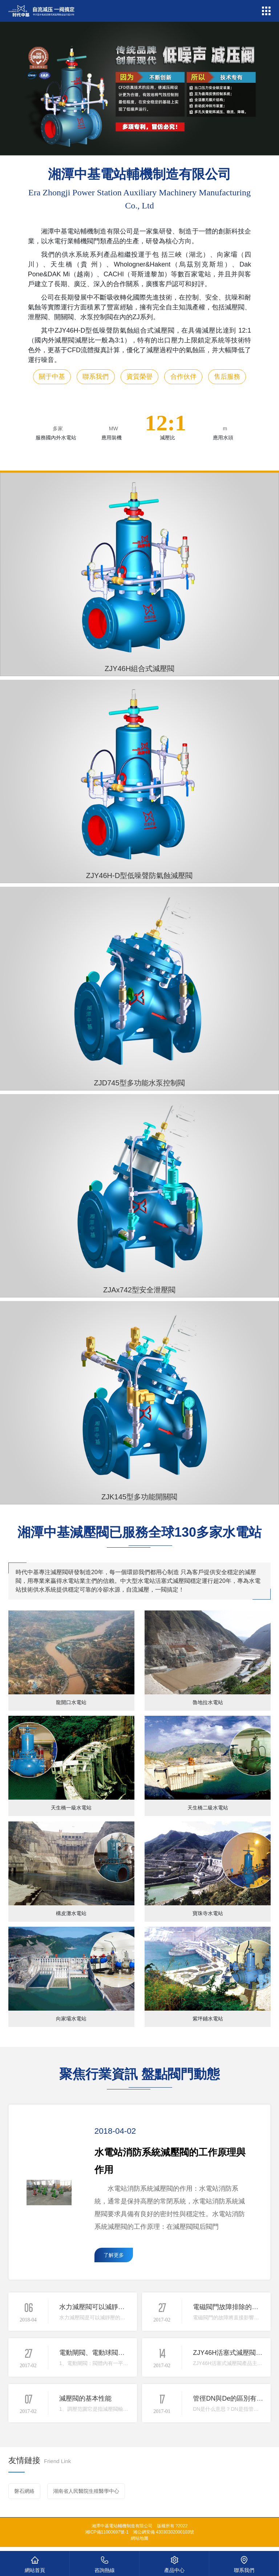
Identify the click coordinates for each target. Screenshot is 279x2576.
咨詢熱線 (104, 2563)
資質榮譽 (139, 376)
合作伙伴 (183, 376)
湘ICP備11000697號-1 (107, 2532)
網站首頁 (34, 2563)
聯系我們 (95, 376)
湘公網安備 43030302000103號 (163, 2532)
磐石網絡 (24, 2491)
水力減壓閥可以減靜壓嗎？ (98, 2307)
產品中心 (174, 2563)
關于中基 (52, 376)
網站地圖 (139, 2538)
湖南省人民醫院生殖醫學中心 (86, 2491)
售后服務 (227, 376)
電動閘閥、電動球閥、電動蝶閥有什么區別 (121, 2352)
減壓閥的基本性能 (85, 2398)
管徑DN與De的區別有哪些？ (234, 2398)
